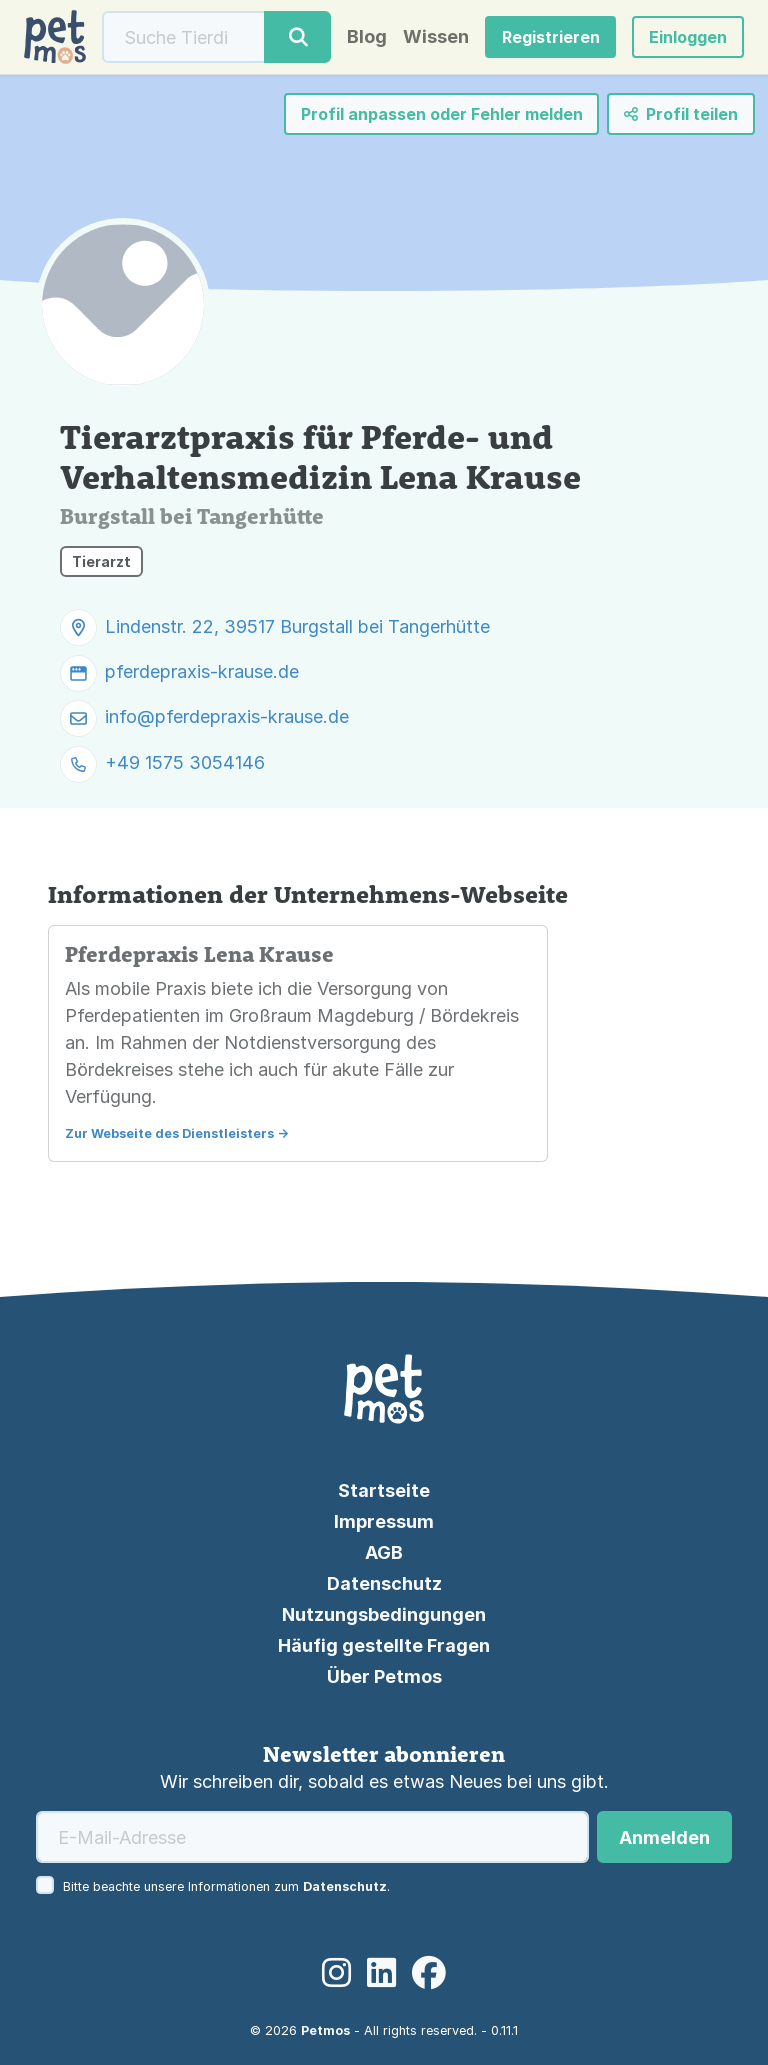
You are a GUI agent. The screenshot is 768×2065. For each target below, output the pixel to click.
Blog (367, 37)
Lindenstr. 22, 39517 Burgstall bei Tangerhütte (297, 626)
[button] (688, 37)
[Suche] (184, 37)
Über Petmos (384, 1676)
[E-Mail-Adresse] (312, 1837)
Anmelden (664, 1837)
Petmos (325, 2030)
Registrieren (551, 37)
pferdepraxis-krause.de (202, 671)
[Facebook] (429, 1973)
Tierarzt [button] (101, 561)
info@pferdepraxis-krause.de (227, 716)
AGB (384, 1552)
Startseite (384, 1490)
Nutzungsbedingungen (384, 1614)
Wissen (436, 37)
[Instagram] (336, 1973)
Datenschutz (384, 1583)
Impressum (384, 1521)
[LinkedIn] (381, 1973)
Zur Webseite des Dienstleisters (169, 1133)
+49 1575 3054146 (185, 762)
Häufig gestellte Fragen (384, 1645)
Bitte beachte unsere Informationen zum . (226, 1886)
